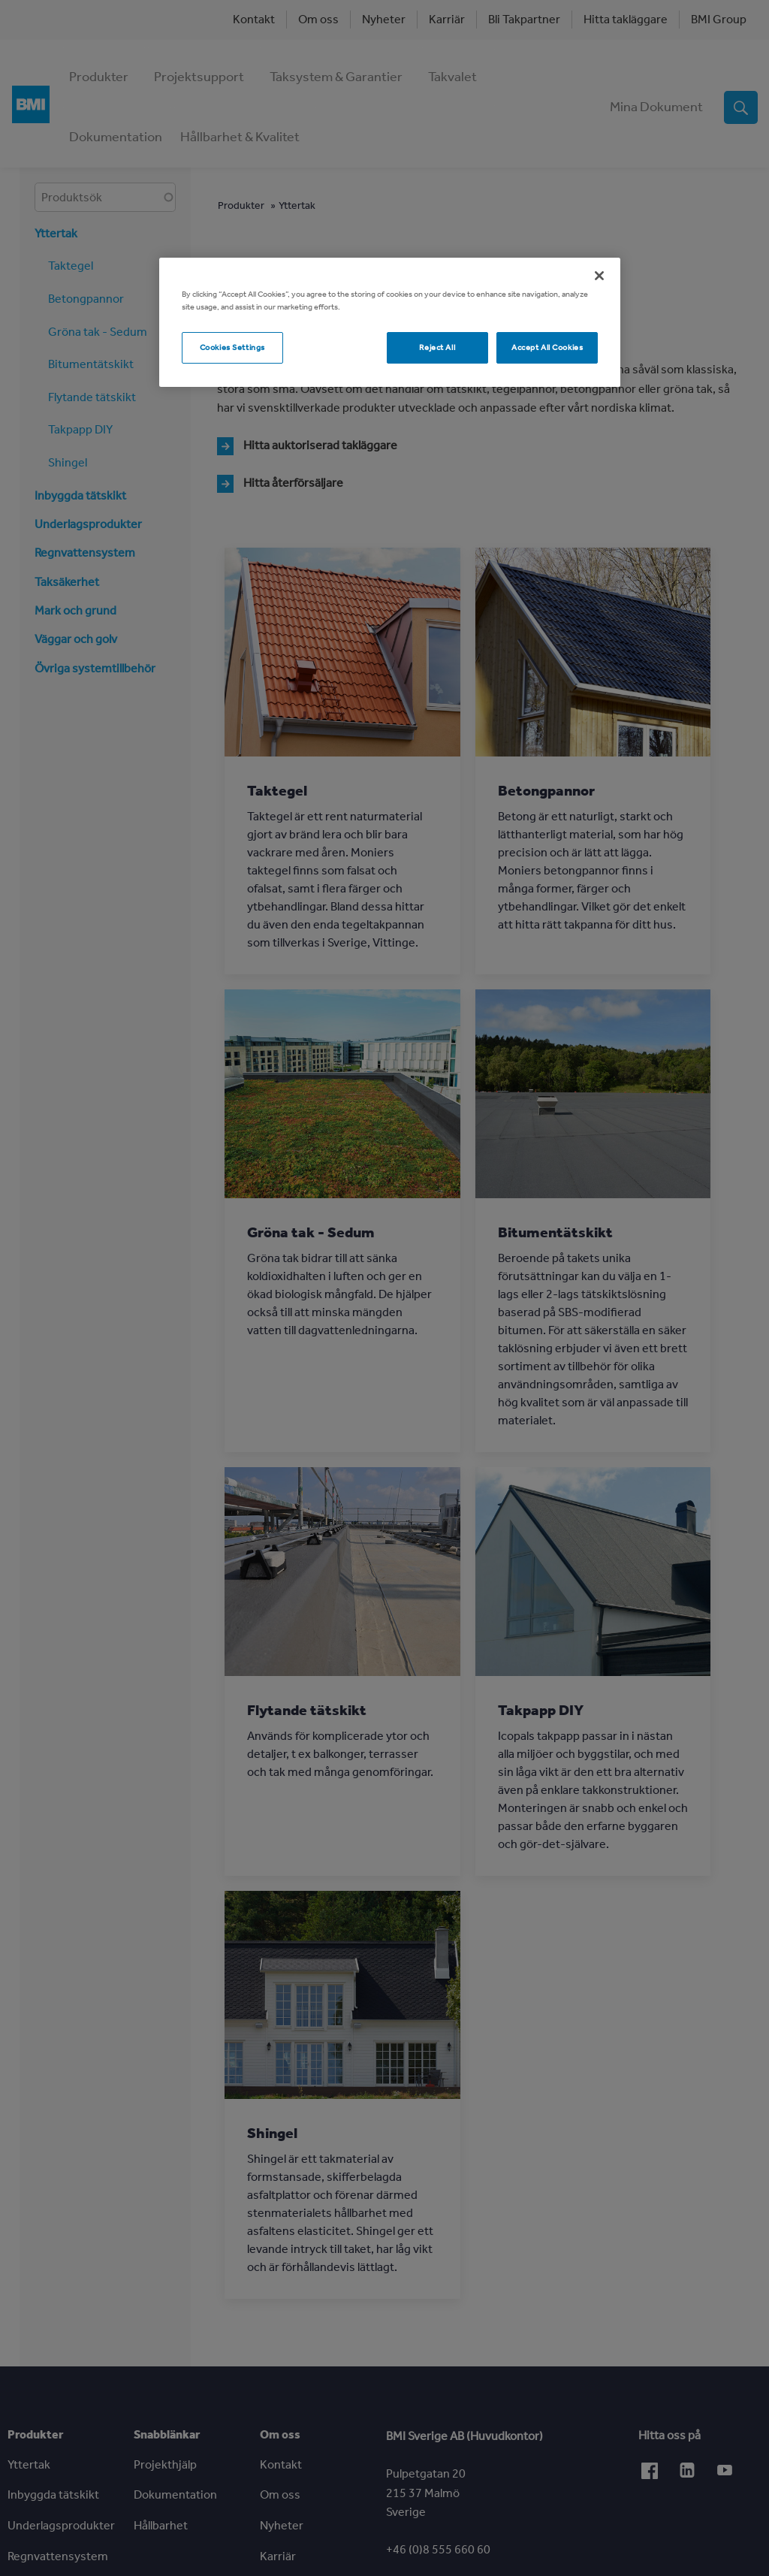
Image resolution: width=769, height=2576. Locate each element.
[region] (389, 322)
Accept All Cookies (547, 347)
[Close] (599, 275)
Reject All (437, 347)
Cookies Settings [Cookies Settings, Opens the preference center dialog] (232, 347)
